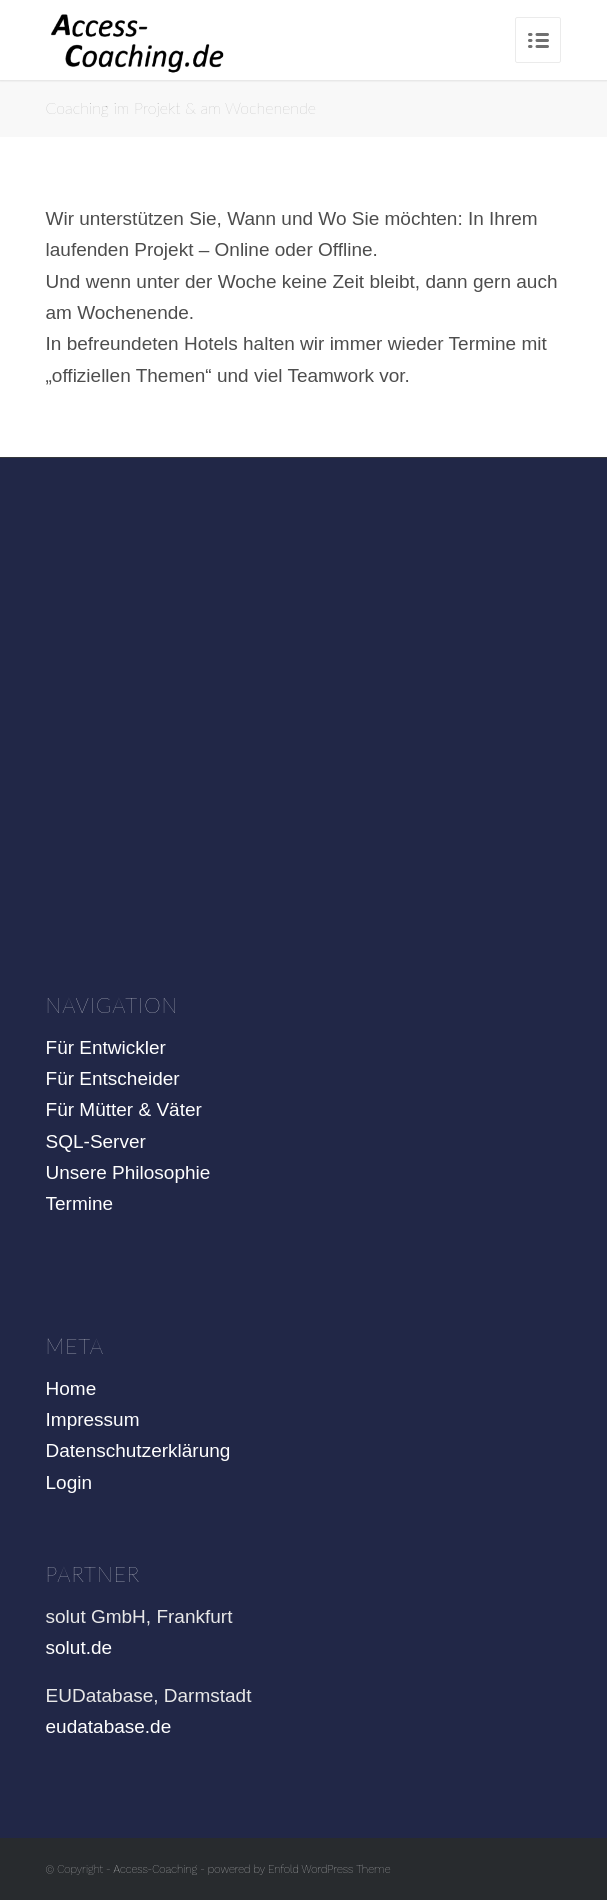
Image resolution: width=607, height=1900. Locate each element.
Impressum (93, 1419)
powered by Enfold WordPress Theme (299, 1869)
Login (69, 1482)
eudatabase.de (109, 1726)
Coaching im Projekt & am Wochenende (181, 107)
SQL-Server (96, 1141)
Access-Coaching (156, 1869)
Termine (80, 1203)
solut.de (79, 1647)
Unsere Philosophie (128, 1172)
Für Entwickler (106, 1047)
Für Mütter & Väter (124, 1109)
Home (71, 1388)
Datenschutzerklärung (138, 1450)
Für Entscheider (113, 1078)
